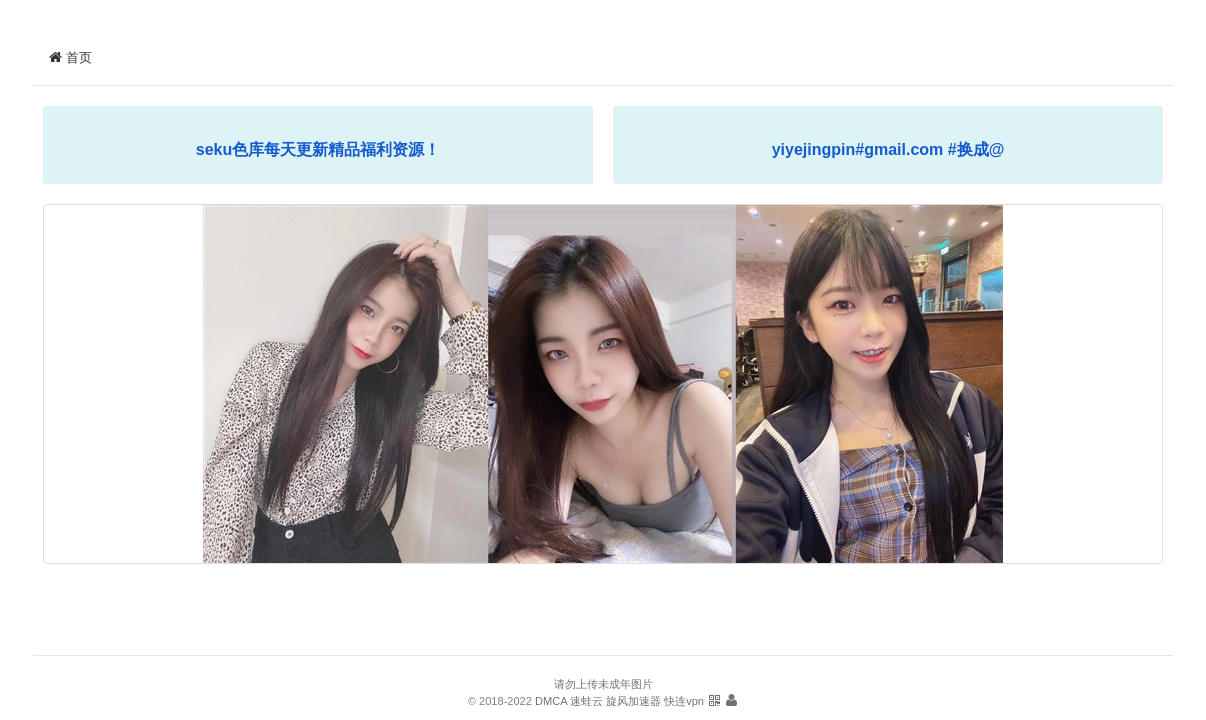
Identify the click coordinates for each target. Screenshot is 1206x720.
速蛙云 (586, 701)
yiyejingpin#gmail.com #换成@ (888, 149)
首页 (70, 57)
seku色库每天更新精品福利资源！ (318, 149)
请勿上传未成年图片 (603, 684)
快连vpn (684, 701)
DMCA (551, 701)
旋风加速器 (633, 701)
